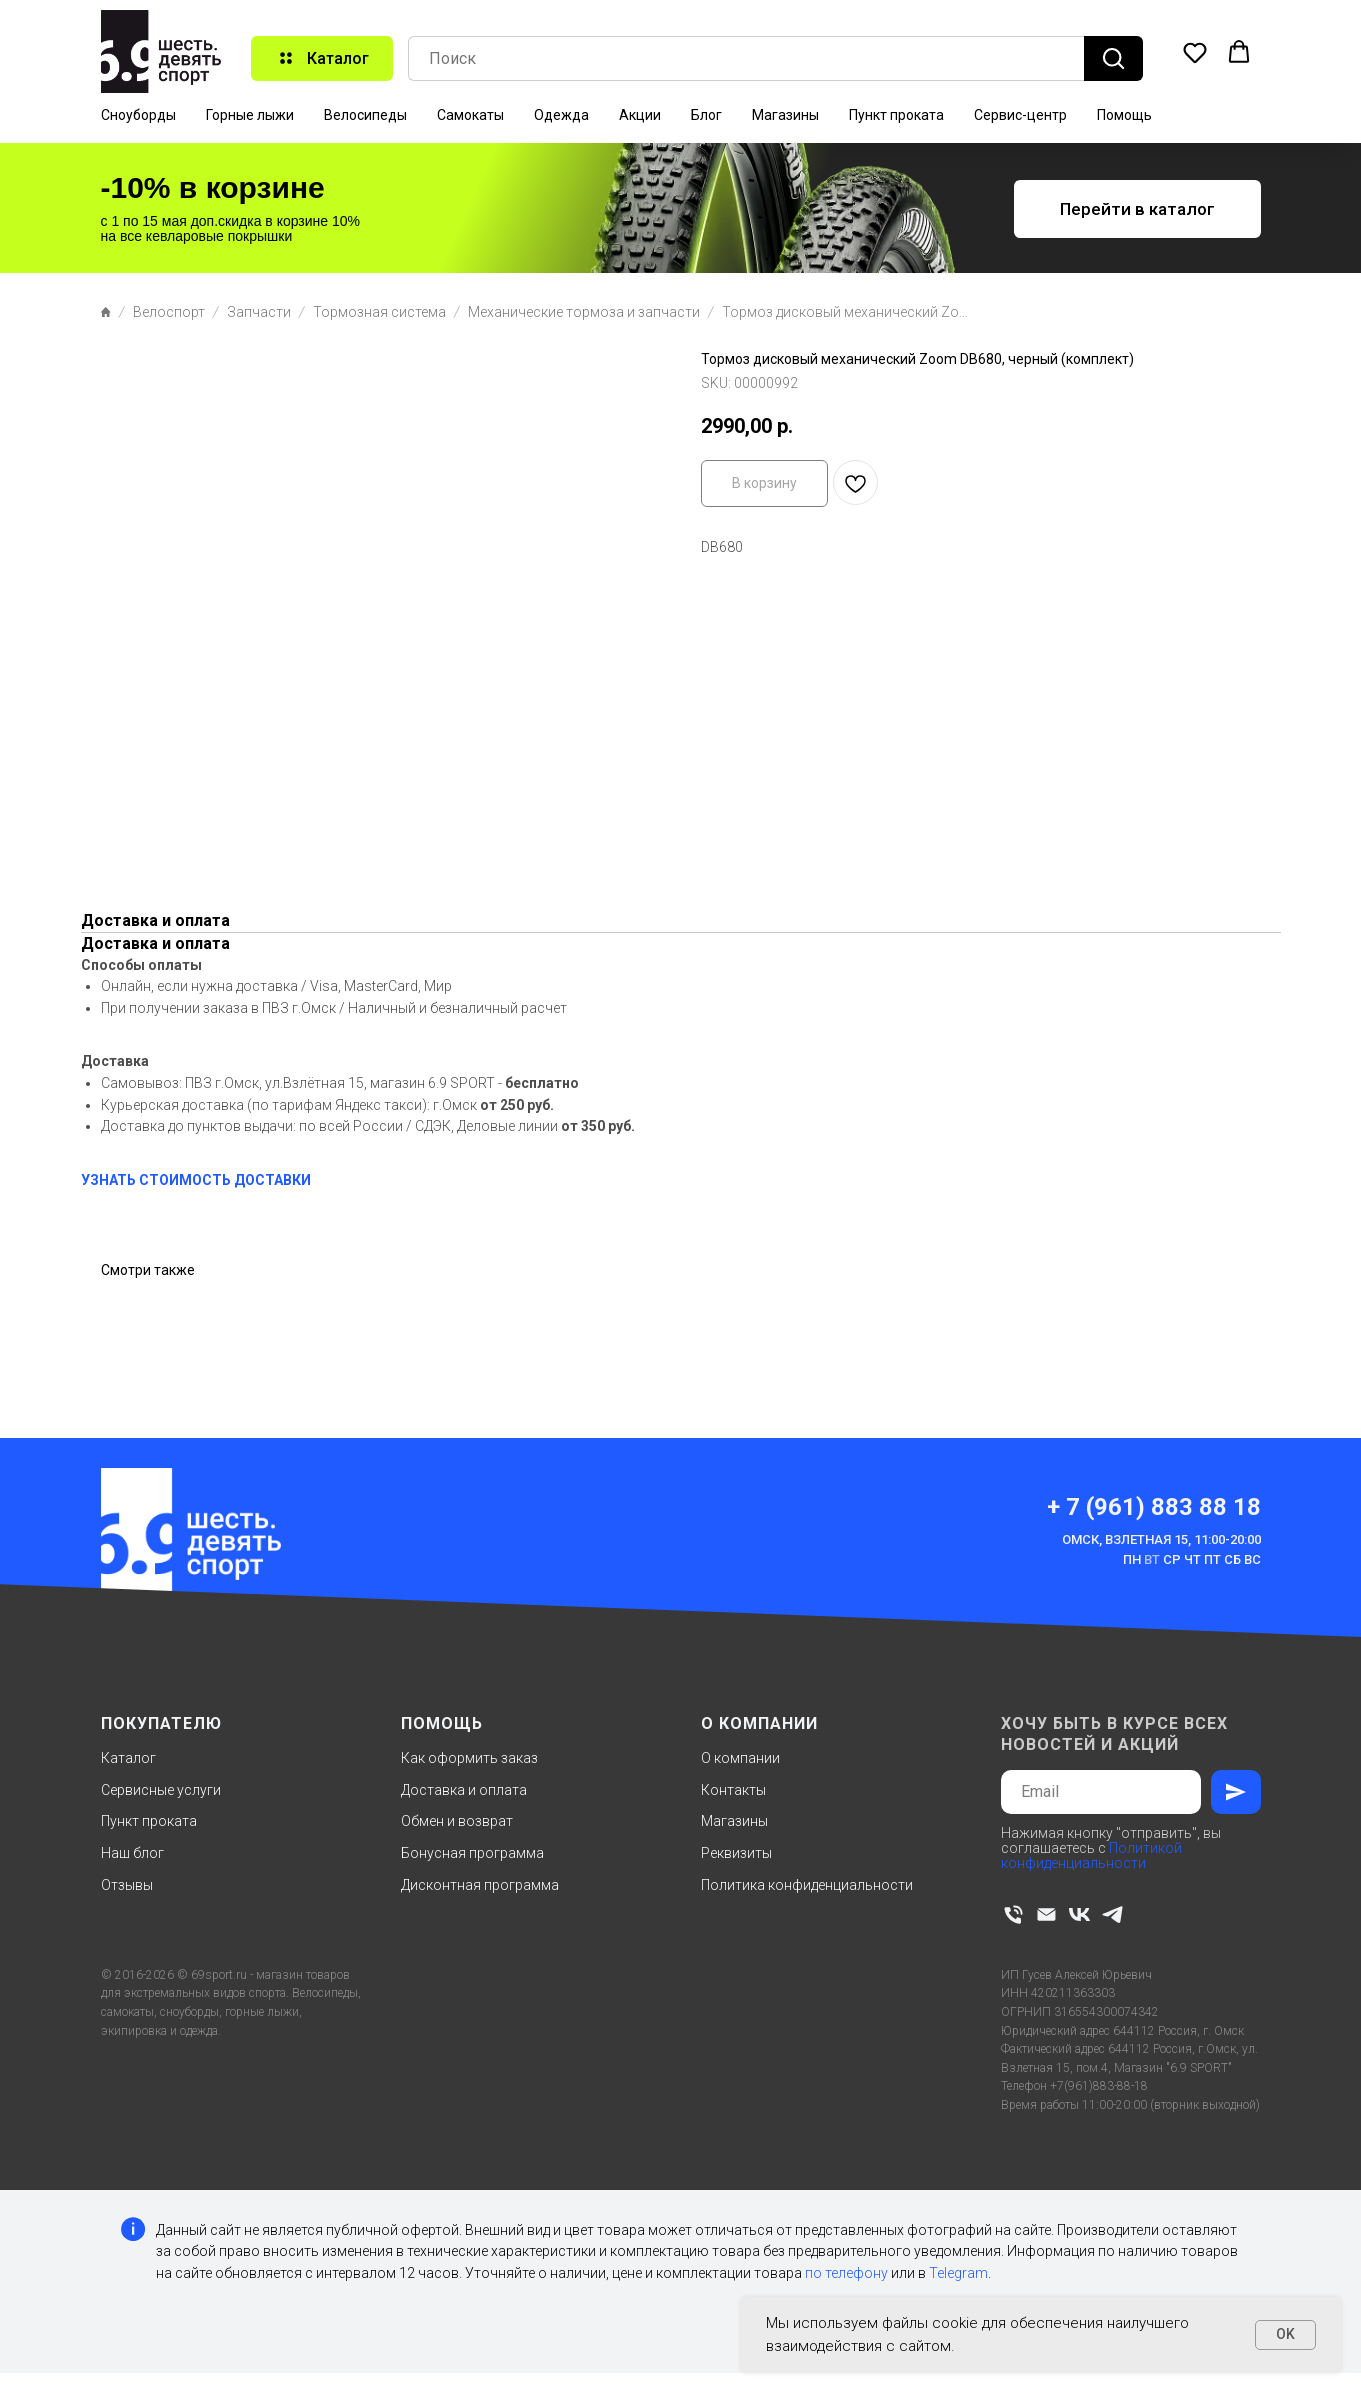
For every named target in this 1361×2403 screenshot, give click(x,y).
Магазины (785, 115)
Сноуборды (138, 115)
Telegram (958, 2273)
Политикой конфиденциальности (1091, 1855)
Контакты (733, 1790)
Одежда (561, 115)
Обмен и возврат (457, 1821)
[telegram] (1112, 1914)
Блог (706, 115)
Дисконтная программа (480, 1885)
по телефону (846, 2273)
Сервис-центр (1020, 115)
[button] (1195, 52)
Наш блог (132, 1853)
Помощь (1124, 115)
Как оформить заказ (469, 1758)
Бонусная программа (472, 1853)
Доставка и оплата (464, 1790)
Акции (640, 115)
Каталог (128, 1758)
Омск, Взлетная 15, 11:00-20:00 (1161, 1539)
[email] (1046, 1914)
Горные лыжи (250, 115)
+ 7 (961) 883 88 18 (1154, 1507)
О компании (740, 1758)
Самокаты (470, 115)
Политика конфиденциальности (807, 1885)
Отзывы (127, 1885)
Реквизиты (736, 1853)
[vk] (1079, 1914)
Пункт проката (896, 115)
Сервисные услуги (161, 1790)
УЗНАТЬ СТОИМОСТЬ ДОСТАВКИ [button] (196, 1180)
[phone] (1013, 1914)
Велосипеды (365, 115)
